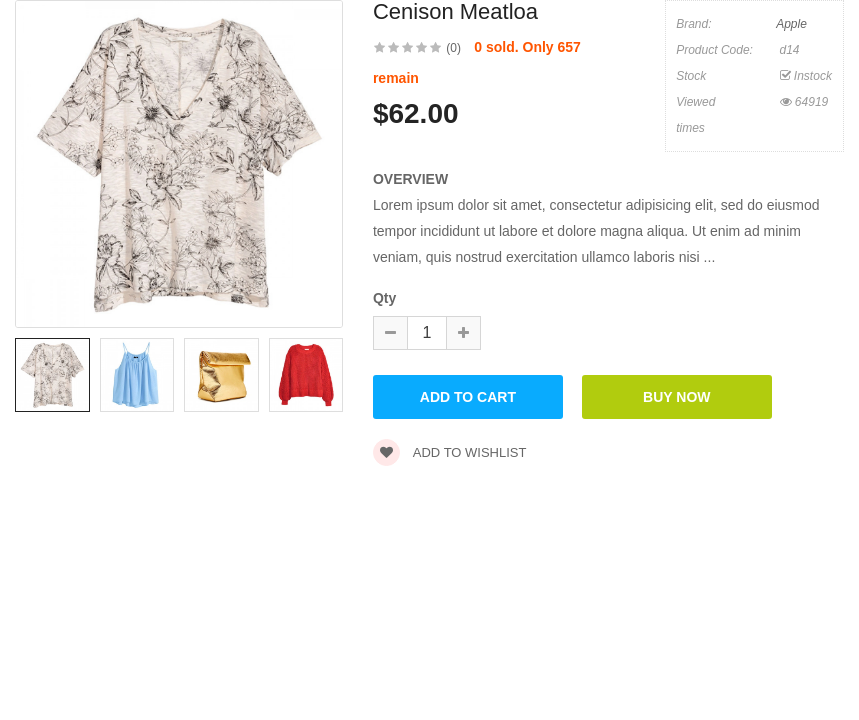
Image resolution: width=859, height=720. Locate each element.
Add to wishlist (450, 452)
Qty (384, 298)
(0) (453, 48)
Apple (791, 24)
